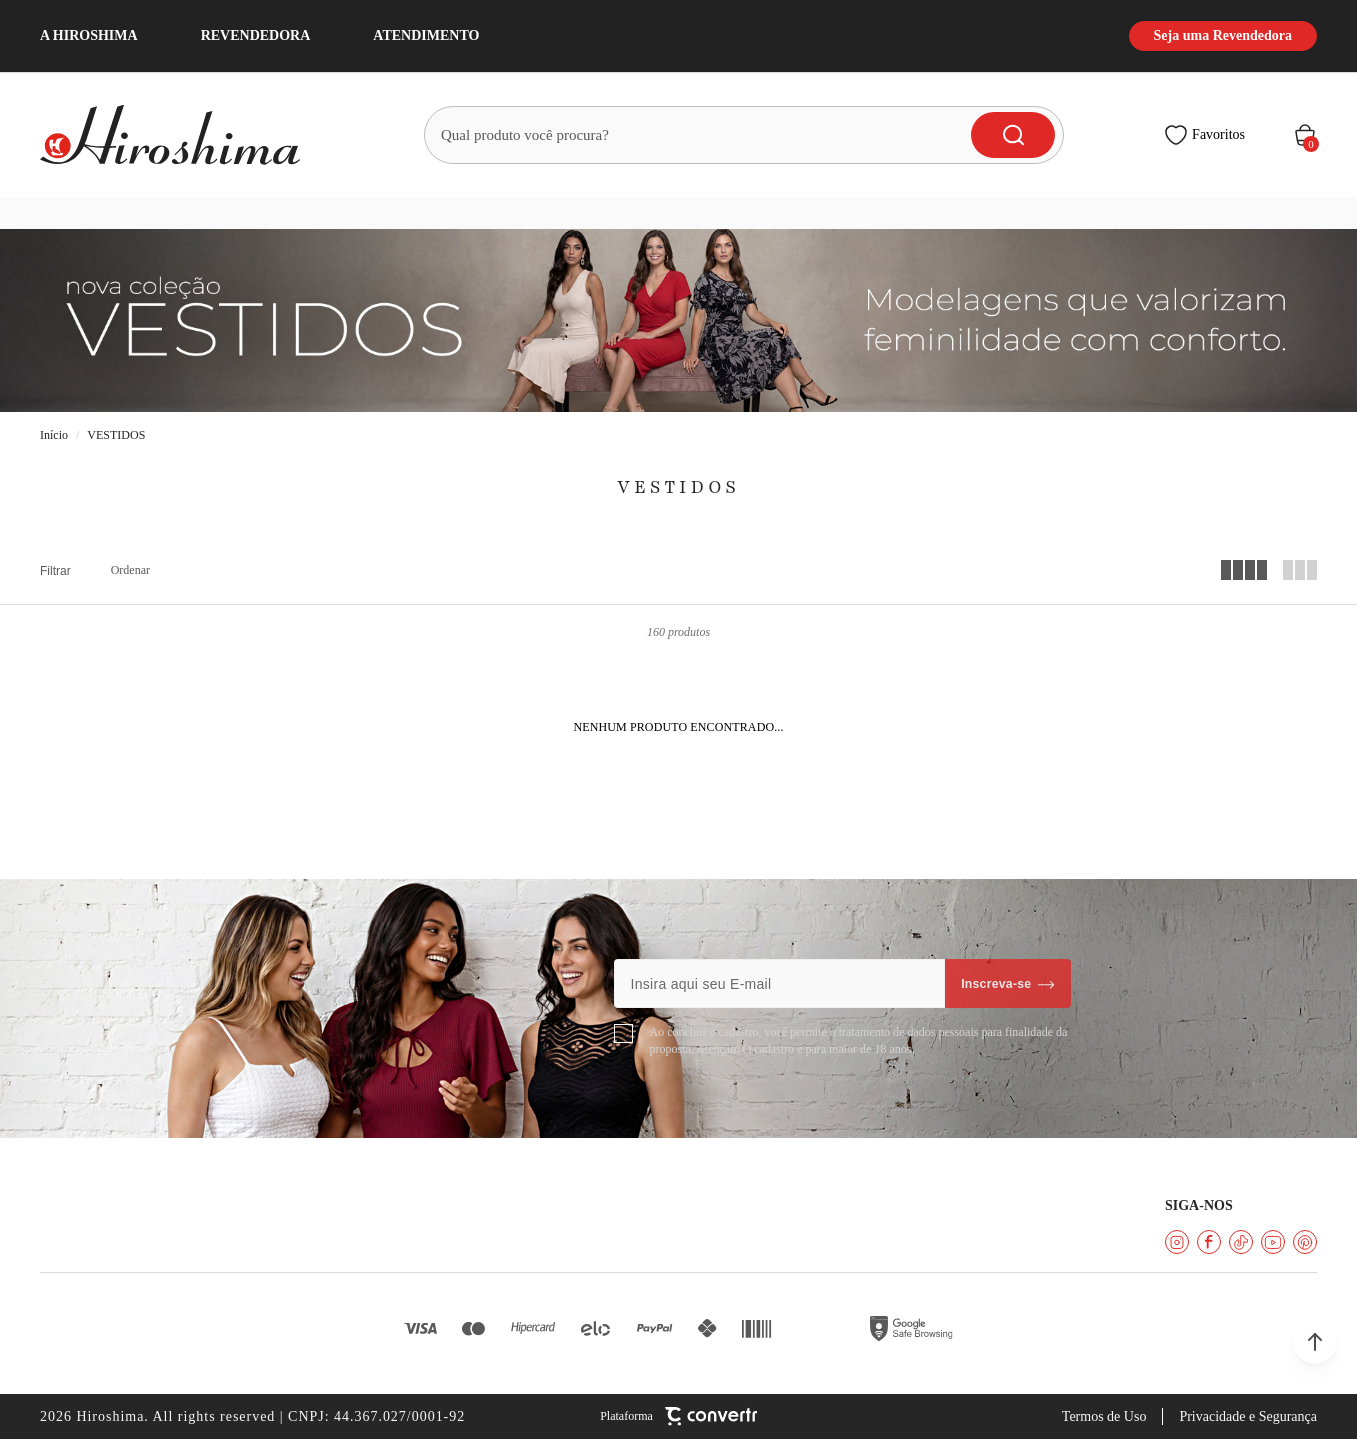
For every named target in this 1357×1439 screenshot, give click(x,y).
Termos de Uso (1104, 1416)
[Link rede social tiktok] (1241, 1242)
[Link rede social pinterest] (1305, 1242)
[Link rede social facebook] (1209, 1242)
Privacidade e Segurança (1248, 1416)
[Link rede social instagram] (1177, 1242)
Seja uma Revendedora (1223, 35)
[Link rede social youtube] (1273, 1242)
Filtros (55, 571)
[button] (1315, 1342)
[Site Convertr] (678, 1416)
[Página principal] (182, 135)
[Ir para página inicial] (54, 435)
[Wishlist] (1204, 135)
